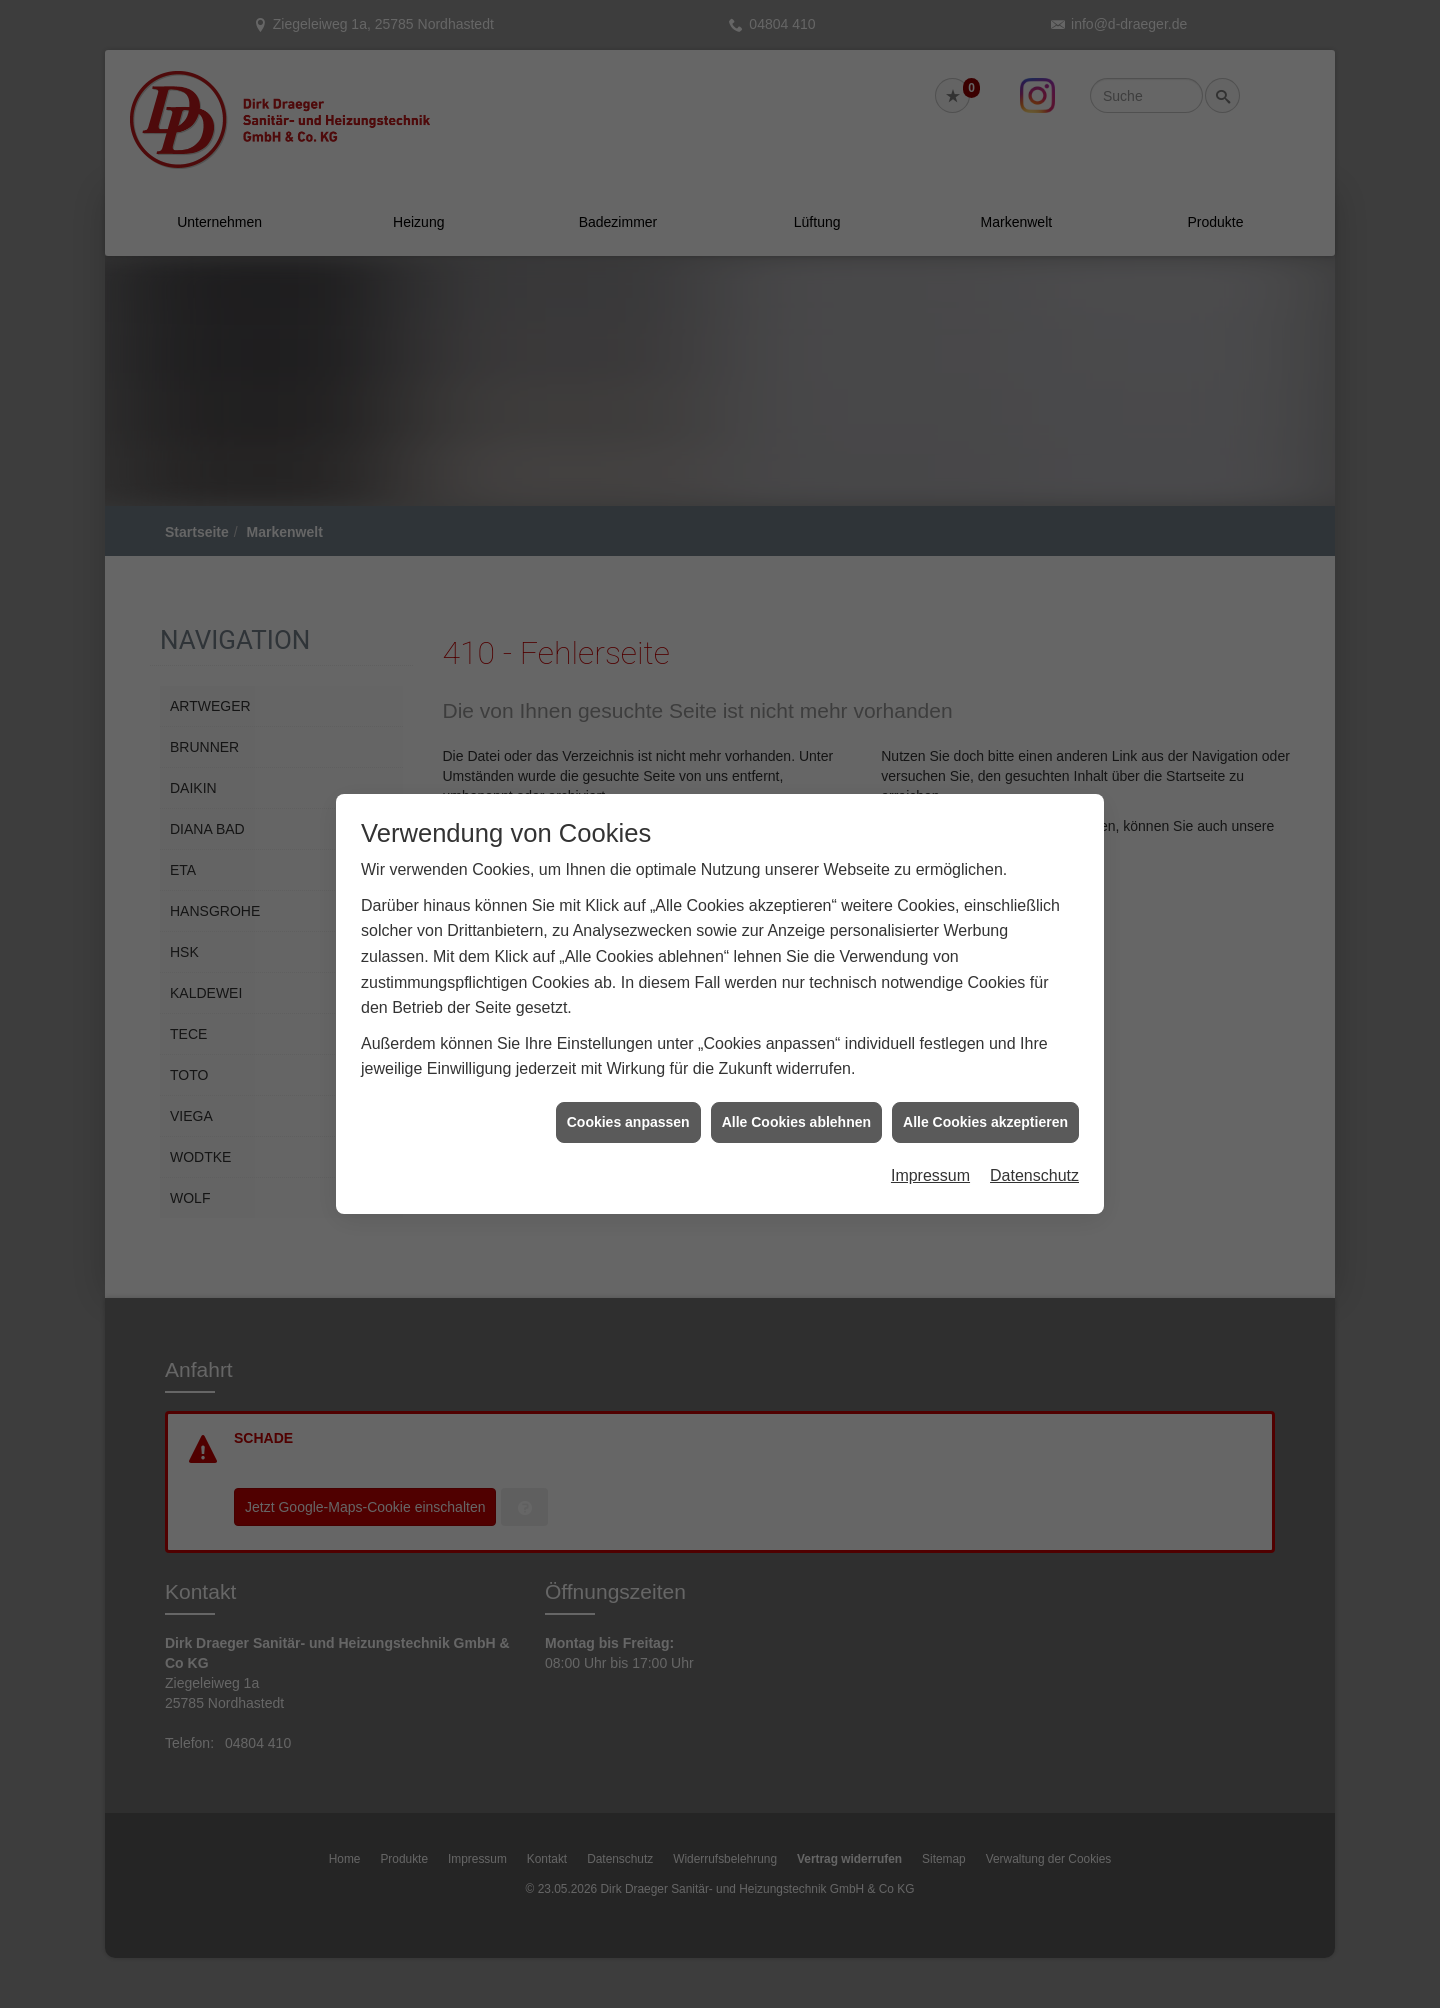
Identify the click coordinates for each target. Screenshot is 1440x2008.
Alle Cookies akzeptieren (985, 1086)
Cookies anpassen (628, 1086)
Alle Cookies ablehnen (796, 1086)
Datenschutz (1034, 1140)
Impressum (930, 1140)
